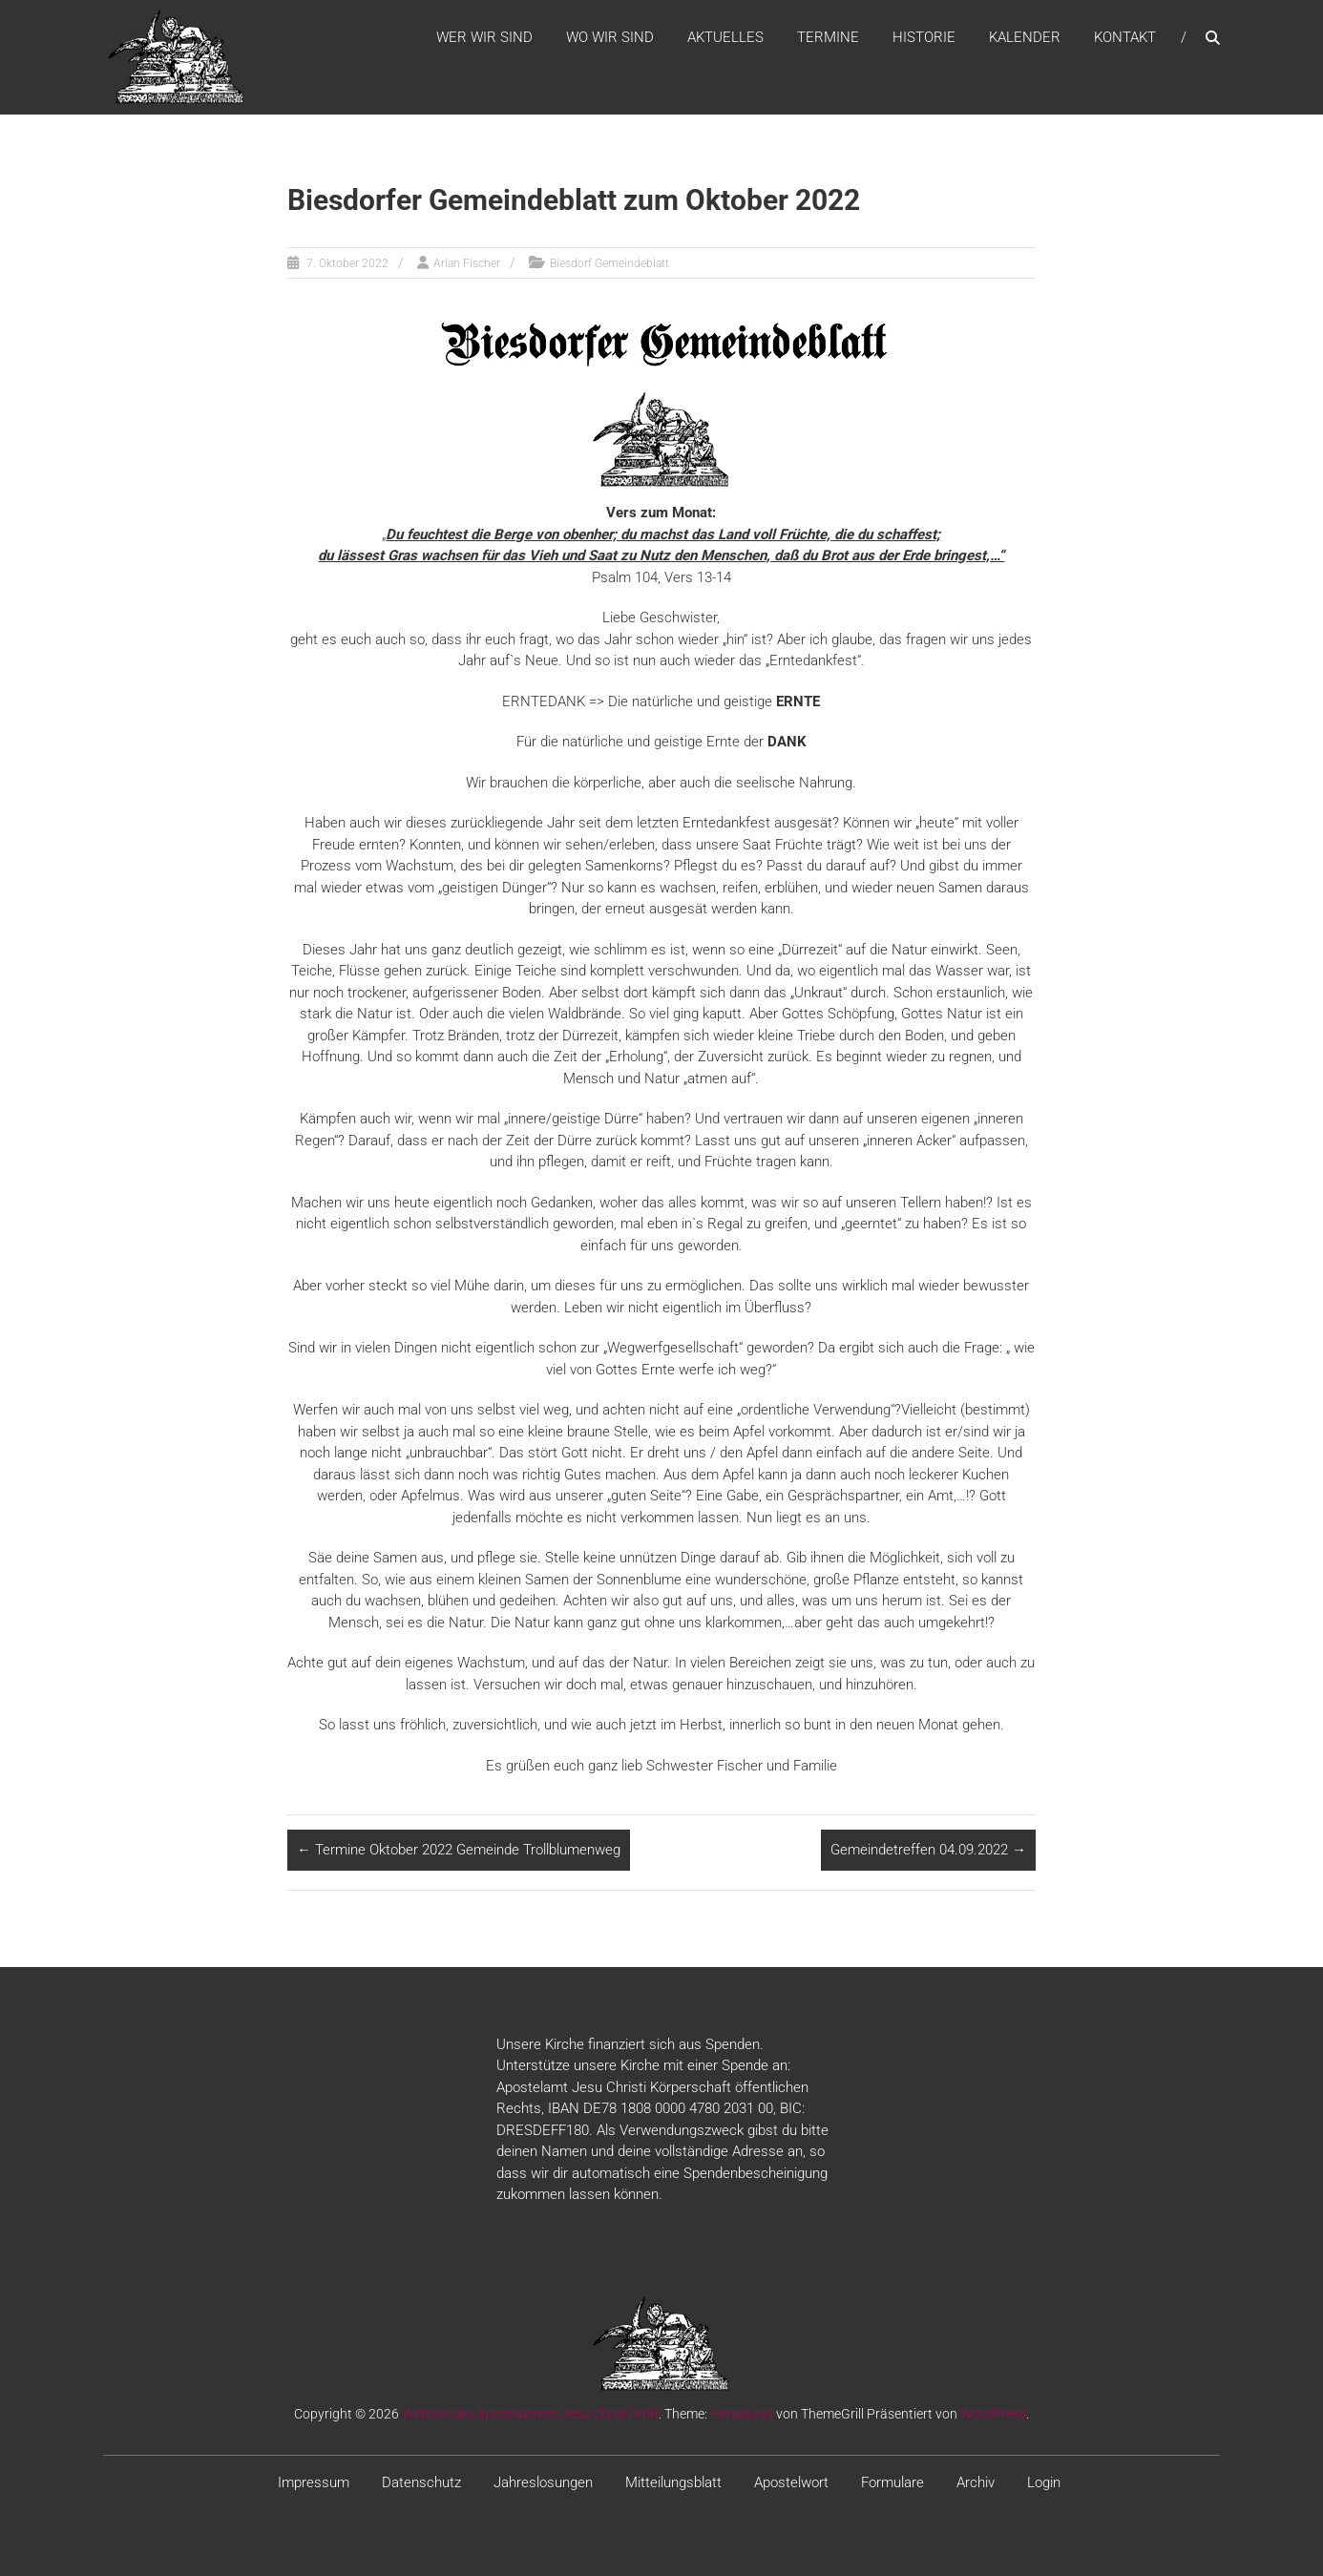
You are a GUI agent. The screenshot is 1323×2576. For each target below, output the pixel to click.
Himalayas (741, 2413)
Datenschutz (421, 2482)
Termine (828, 37)
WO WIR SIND (610, 37)
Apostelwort (791, 2482)
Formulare (892, 2482)
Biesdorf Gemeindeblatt (609, 263)
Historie (924, 37)
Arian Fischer (466, 263)
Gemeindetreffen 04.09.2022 (928, 1849)
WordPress (993, 2413)
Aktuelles (725, 37)
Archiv (975, 2482)
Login (1043, 2482)
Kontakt (1125, 37)
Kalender (1024, 37)
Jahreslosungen (543, 2482)
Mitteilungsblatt (673, 2482)
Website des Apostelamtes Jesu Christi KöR (530, 2413)
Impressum (313, 2482)
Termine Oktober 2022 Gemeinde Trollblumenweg (458, 1849)
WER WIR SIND (484, 37)
